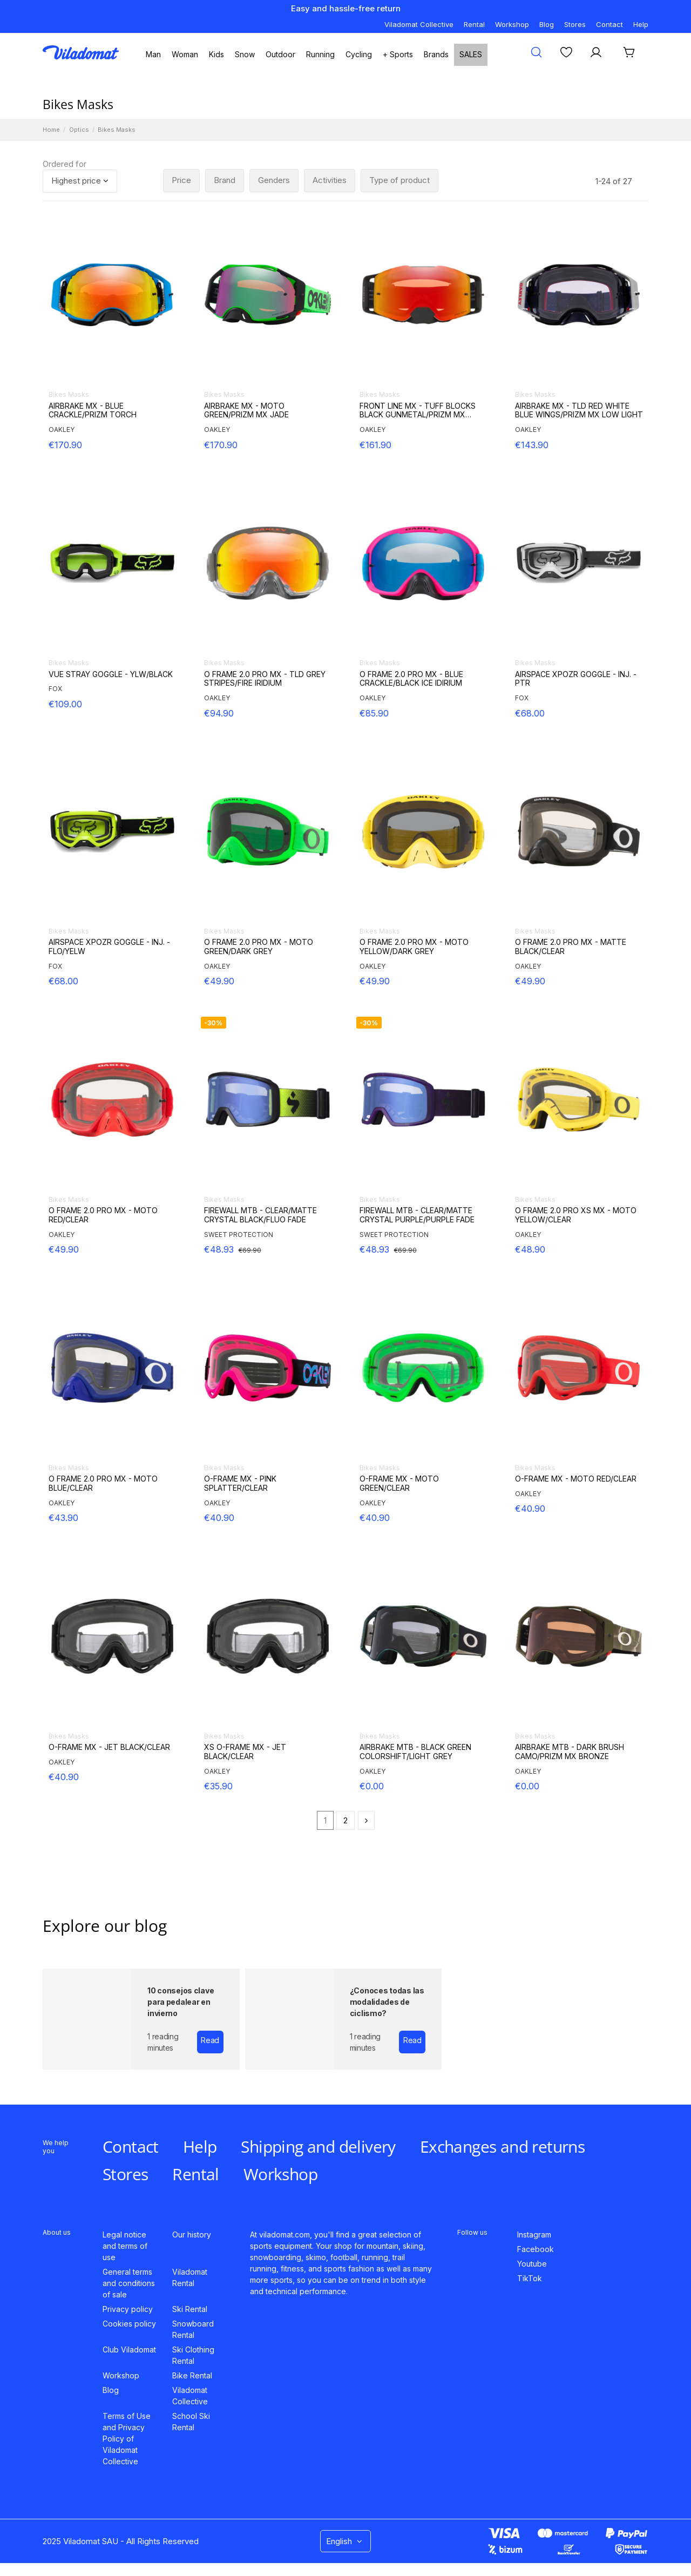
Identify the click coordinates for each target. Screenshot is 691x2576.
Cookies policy (129, 2323)
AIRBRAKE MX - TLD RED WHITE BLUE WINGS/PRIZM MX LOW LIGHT (579, 411)
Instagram (534, 2234)
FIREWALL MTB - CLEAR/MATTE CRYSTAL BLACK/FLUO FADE (260, 1215)
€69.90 (250, 1250)
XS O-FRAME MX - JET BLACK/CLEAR (245, 1752)
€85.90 (374, 713)
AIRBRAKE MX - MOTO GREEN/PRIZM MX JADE (246, 411)
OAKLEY (61, 429)
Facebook (535, 2249)
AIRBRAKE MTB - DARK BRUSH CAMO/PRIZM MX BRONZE (569, 1752)
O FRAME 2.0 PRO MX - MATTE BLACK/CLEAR (570, 947)
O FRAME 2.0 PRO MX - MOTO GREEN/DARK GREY (258, 947)
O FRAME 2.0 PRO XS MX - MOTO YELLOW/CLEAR (575, 1215)
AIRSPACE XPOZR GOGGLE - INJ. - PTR (575, 679)
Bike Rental (192, 2375)
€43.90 (63, 1517)
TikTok (529, 2278)
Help (640, 24)
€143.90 (531, 445)
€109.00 (65, 704)
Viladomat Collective (418, 24)
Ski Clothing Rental (193, 2355)
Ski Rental (189, 2309)
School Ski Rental (191, 2421)
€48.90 (530, 1249)
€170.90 (65, 445)
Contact (609, 24)
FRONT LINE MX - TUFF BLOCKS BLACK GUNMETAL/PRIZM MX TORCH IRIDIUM (418, 411)
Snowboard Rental (193, 2329)
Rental (474, 24)
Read (210, 2040)
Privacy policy (128, 2309)
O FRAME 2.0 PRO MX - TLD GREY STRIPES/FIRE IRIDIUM (265, 679)
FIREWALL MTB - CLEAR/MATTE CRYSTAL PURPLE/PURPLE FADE (417, 1215)
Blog (546, 24)
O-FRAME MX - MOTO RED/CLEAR (575, 1479)
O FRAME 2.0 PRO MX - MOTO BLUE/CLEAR (103, 1483)
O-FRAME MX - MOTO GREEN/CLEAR (399, 1483)
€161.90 (375, 445)
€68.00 (530, 713)
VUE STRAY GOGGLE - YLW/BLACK (111, 674)
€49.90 (219, 981)
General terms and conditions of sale (129, 2283)
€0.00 (372, 1786)
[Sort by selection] (80, 181)
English (345, 2541)
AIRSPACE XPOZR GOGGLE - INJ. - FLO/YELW (109, 947)
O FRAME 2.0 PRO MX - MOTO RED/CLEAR (103, 1215)
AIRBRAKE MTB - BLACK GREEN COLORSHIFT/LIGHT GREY (415, 1752)
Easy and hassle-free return (346, 8)
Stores (575, 24)
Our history (191, 2234)
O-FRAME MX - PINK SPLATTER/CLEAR (240, 1483)
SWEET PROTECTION (238, 1234)
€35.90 (218, 1786)
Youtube (532, 2263)
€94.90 (219, 713)
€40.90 (219, 1517)
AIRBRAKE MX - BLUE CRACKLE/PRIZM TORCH (93, 411)
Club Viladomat (129, 2349)
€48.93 (219, 1249)
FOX (55, 689)
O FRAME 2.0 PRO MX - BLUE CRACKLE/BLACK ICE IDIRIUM (411, 679)
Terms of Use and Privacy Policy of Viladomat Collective (127, 2438)
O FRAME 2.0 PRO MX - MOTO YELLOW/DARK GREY (414, 947)
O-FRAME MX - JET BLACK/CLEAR (109, 1747)
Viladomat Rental (189, 2277)
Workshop (512, 24)
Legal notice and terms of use (125, 2246)
